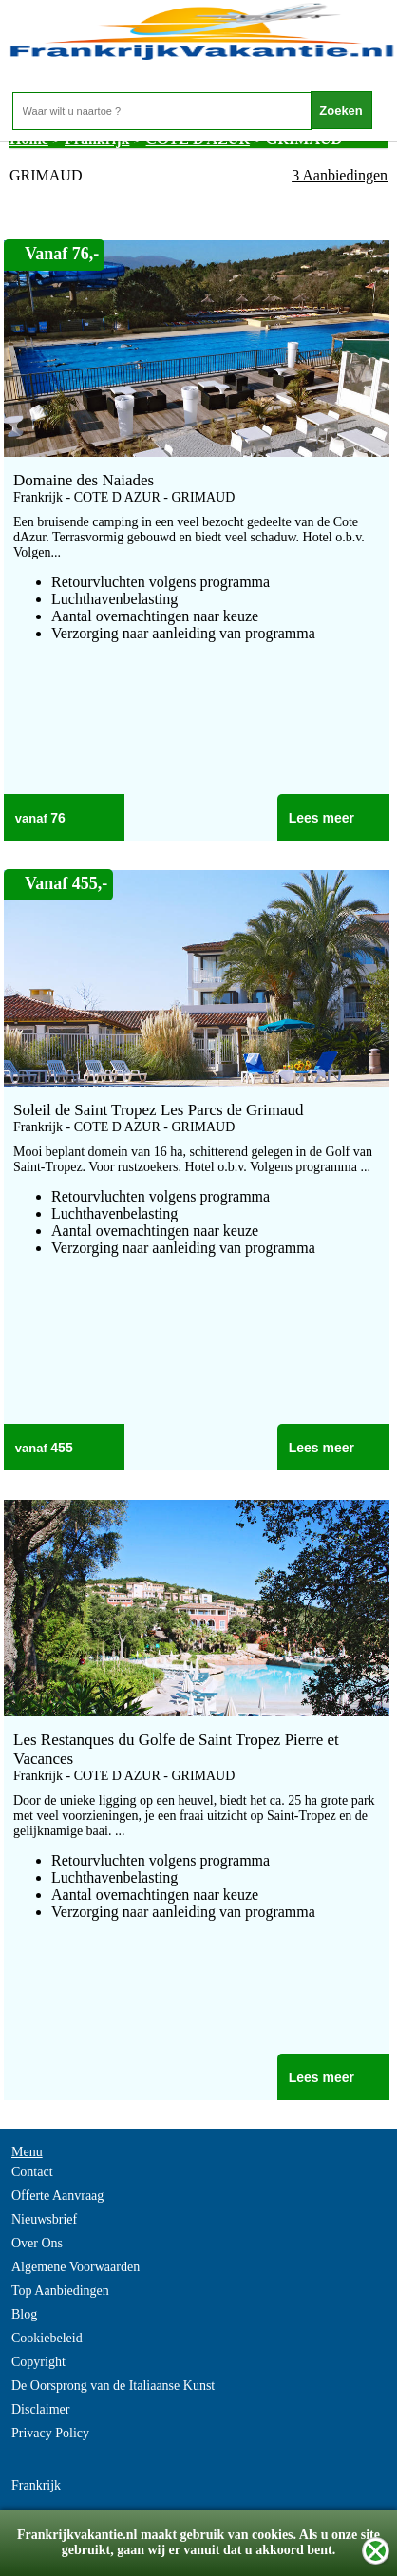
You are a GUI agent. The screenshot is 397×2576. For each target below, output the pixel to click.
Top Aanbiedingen (60, 2290)
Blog (24, 2314)
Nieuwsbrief (44, 2219)
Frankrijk (36, 2485)
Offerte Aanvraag (57, 2195)
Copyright (38, 2362)
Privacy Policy (50, 2433)
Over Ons (37, 2243)
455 (61, 1447)
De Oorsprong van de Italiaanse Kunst (113, 2385)
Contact (32, 2172)
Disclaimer (40, 2409)
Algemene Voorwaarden (75, 2267)
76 (58, 817)
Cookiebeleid (47, 2338)
